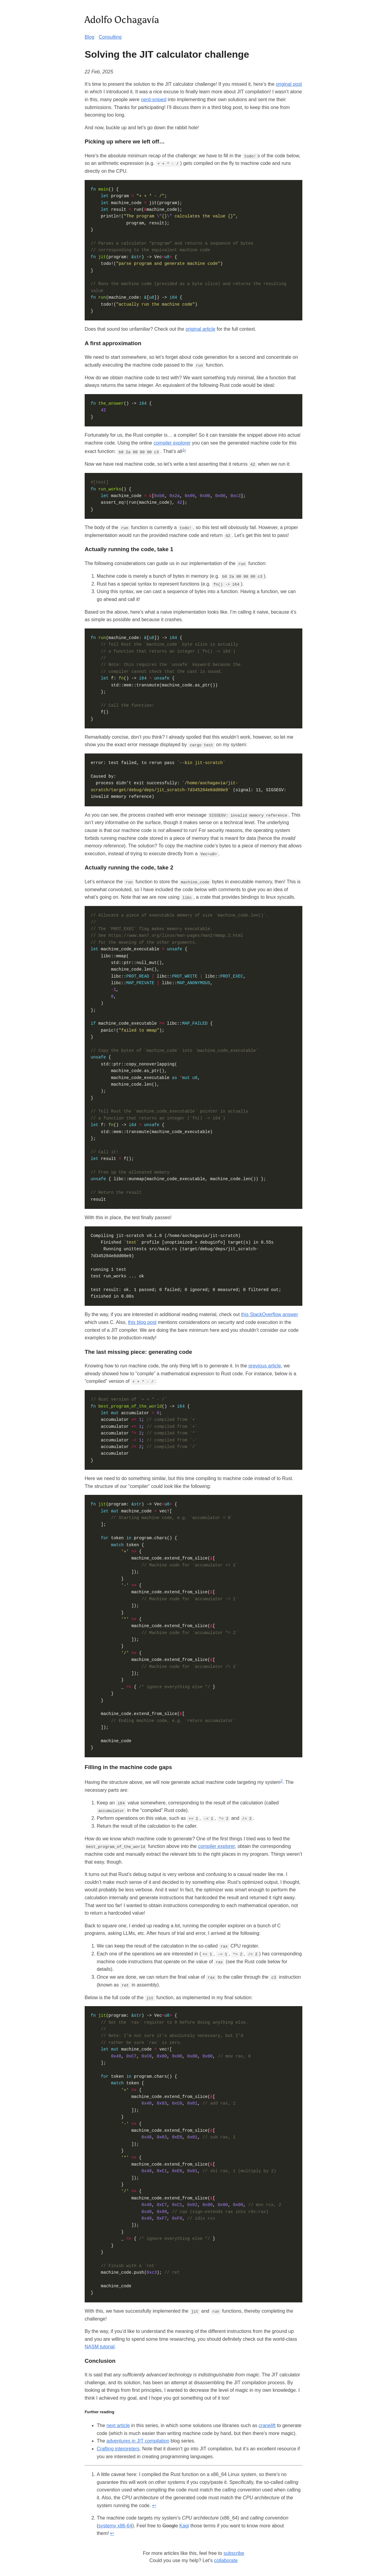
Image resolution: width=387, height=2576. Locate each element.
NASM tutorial (100, 2345)
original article (201, 329)
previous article (265, 1364)
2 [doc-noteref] (281, 1780)
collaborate (226, 2558)
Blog (89, 37)
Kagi (184, 2523)
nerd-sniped (154, 99)
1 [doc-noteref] (183, 450)
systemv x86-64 (115, 2523)
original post (289, 84)
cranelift (267, 2424)
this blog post (142, 1321)
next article (118, 2424)
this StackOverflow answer (269, 1313)
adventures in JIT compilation (137, 2439)
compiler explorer (172, 442)
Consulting (110, 37)
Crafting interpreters (118, 2447)
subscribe (233, 2551)
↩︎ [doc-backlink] (154, 2503)
